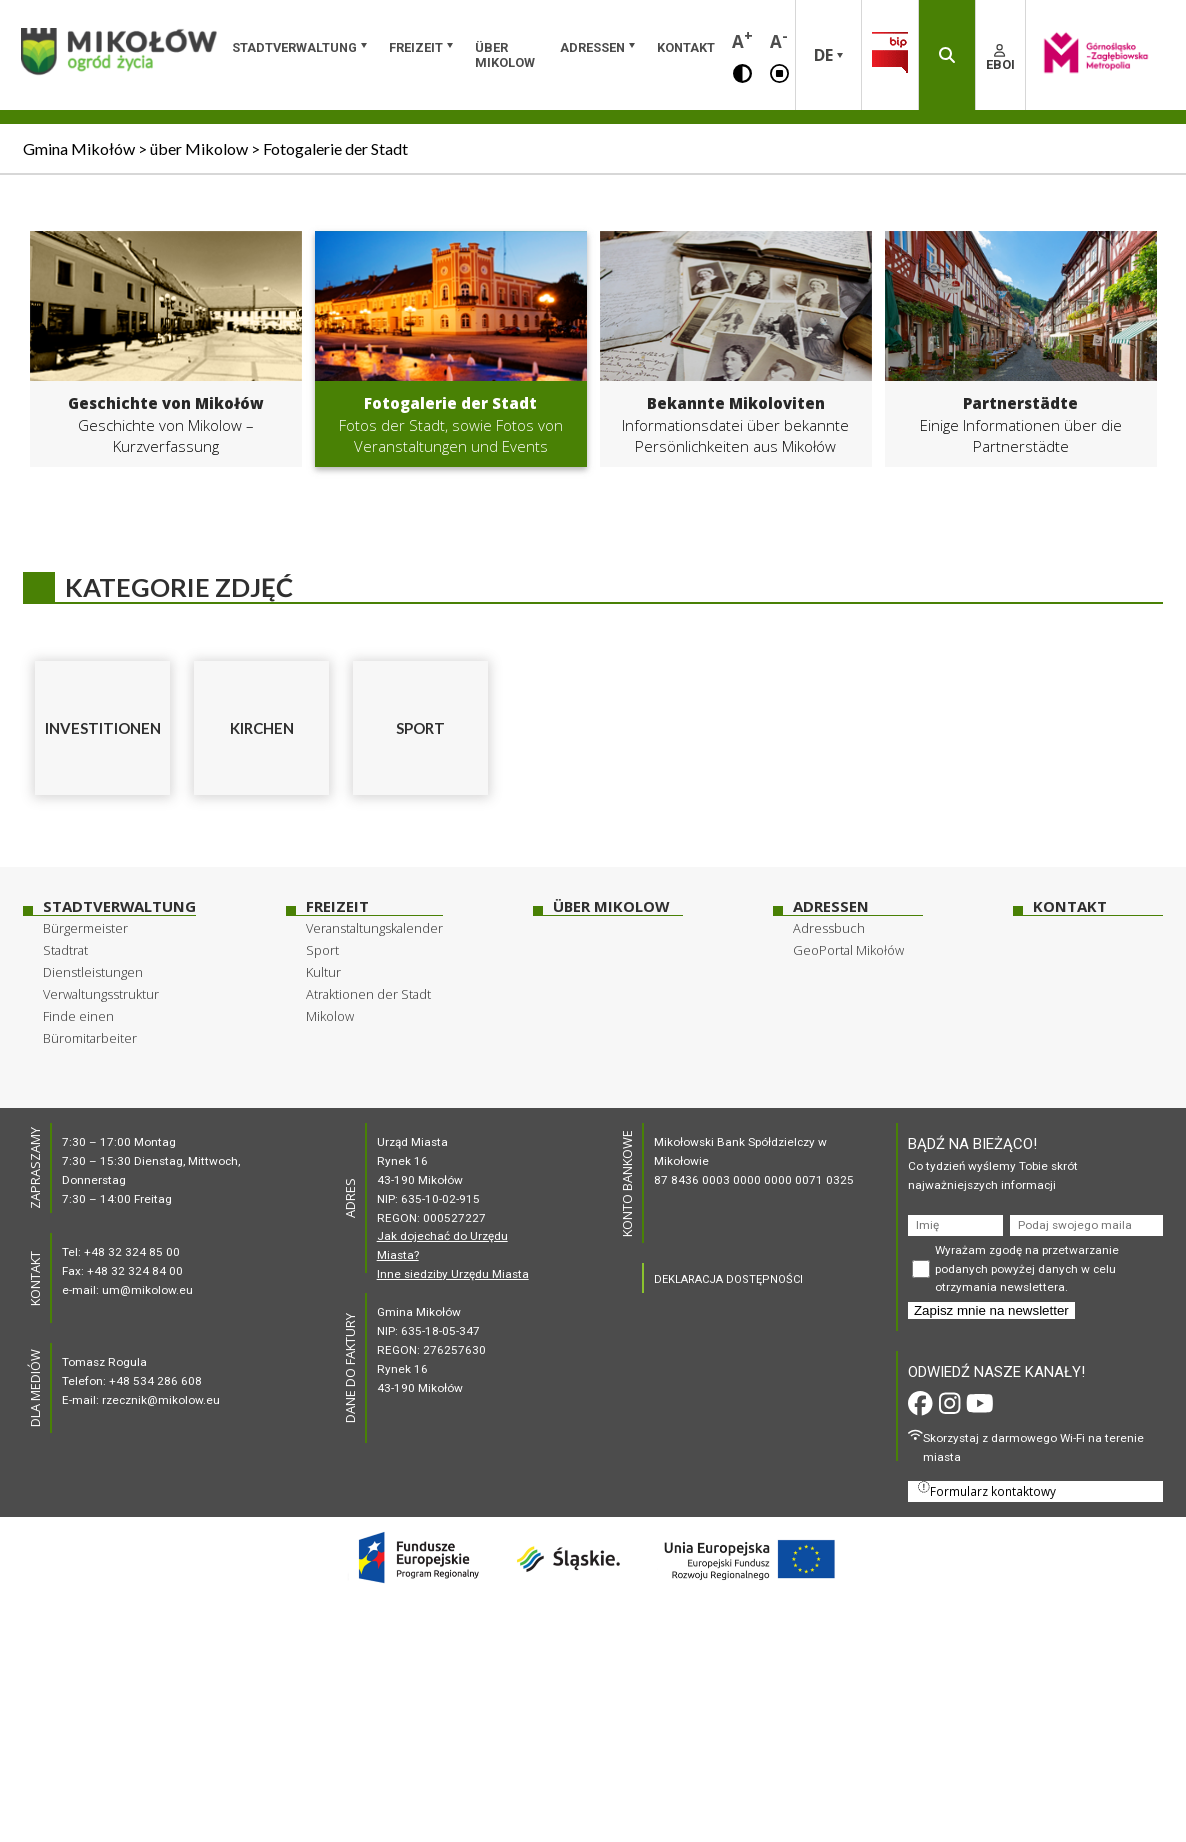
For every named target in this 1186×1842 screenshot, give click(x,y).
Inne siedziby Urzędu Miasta (453, 1274)
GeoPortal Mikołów (848, 950)
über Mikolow (505, 55)
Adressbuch (829, 928)
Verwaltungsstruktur (101, 994)
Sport (322, 950)
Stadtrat (65, 950)
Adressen (592, 47)
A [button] (742, 39)
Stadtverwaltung (294, 47)
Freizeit (416, 47)
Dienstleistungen (93, 972)
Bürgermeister (85, 928)
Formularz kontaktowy (987, 1490)
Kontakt (686, 47)
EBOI (1000, 58)
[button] (742, 72)
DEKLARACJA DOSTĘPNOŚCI (728, 1279)
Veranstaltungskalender (374, 928)
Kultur (323, 972)
